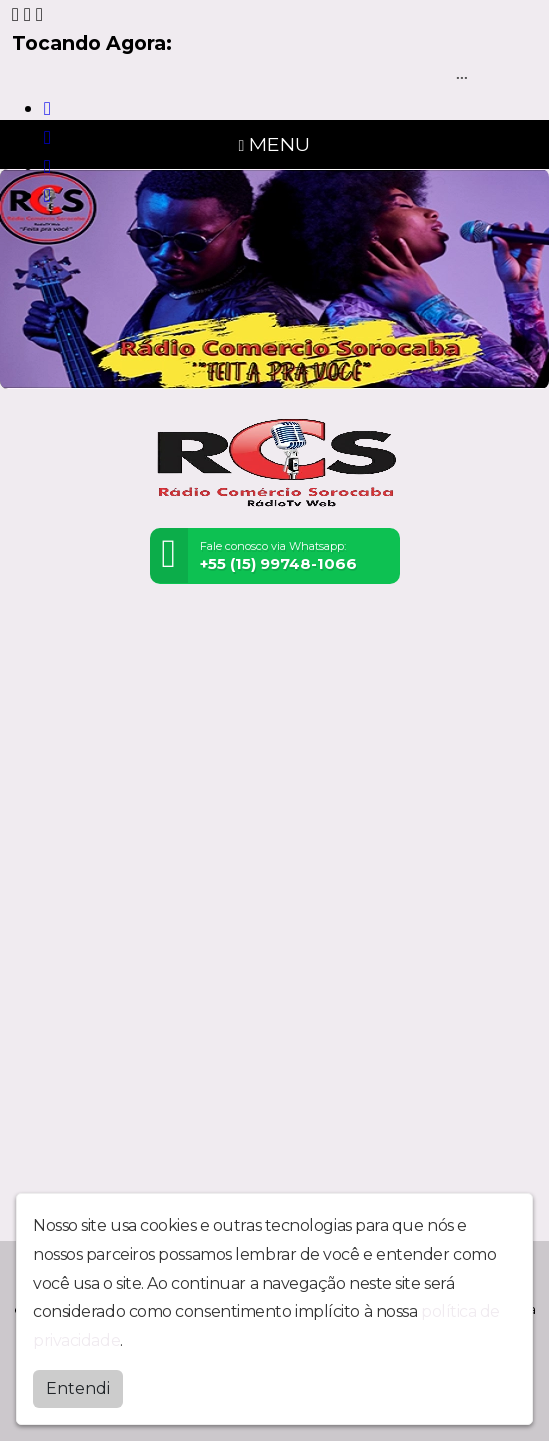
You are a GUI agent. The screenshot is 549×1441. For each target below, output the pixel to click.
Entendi (78, 1388)
